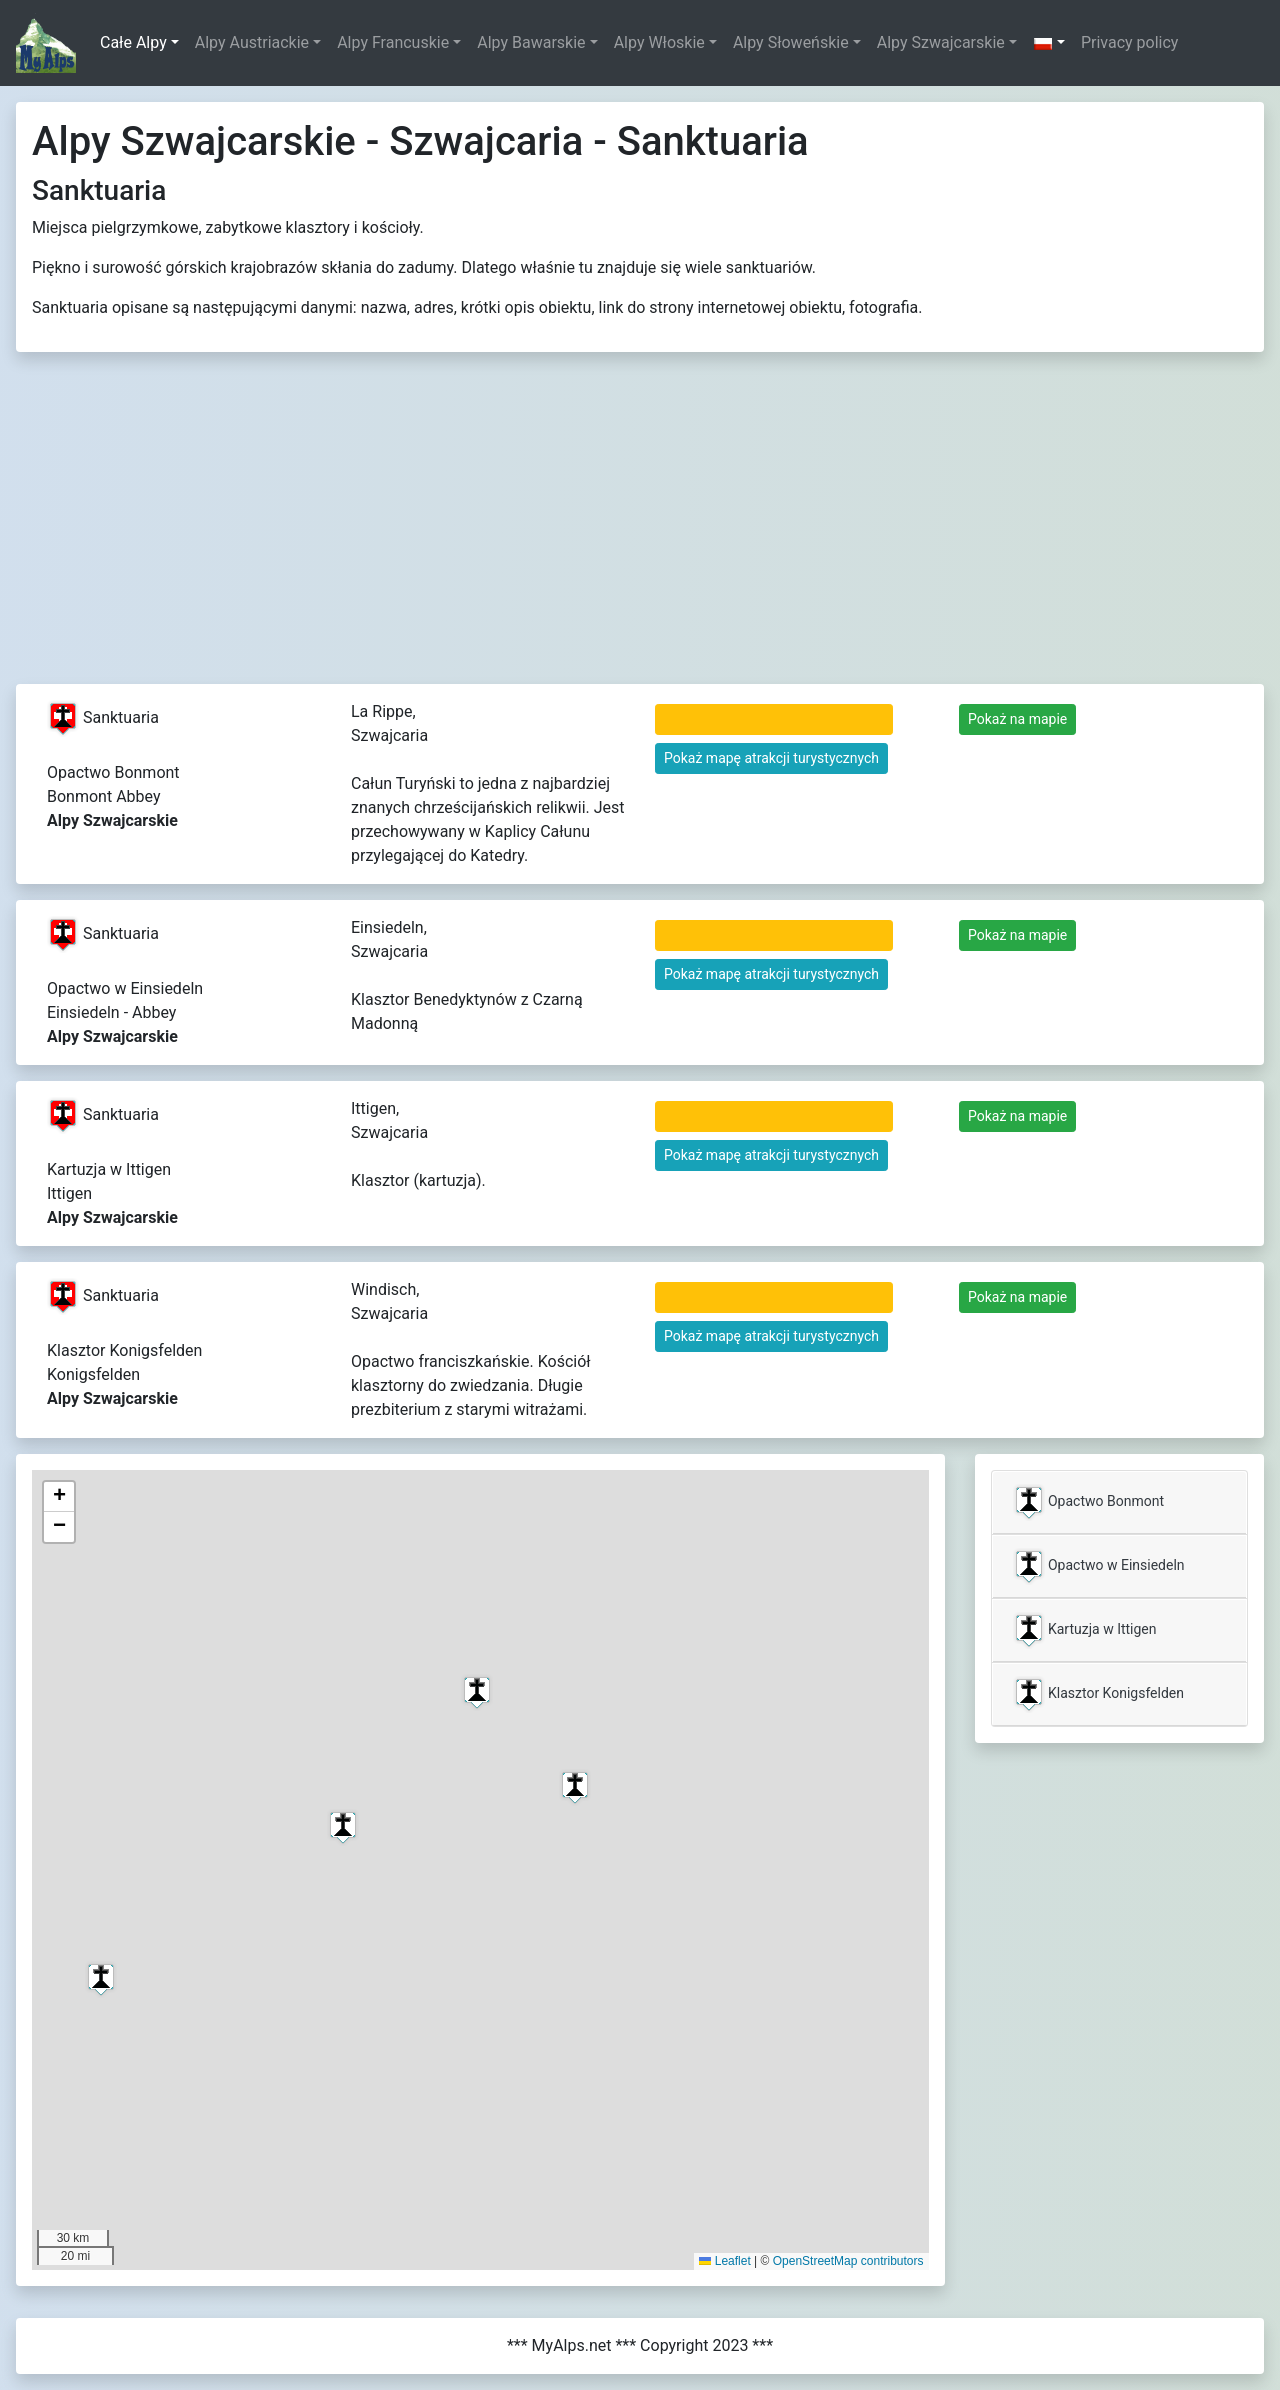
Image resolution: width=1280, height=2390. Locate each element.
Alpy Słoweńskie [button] (791, 42)
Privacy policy (1130, 42)
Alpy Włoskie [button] (659, 42)
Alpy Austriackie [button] (252, 42)
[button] (1049, 43)
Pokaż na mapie (1017, 719)
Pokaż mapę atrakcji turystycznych (771, 758)
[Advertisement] (640, 534)
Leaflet (724, 2261)
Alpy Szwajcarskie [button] (941, 42)
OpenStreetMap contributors (848, 2261)
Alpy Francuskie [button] (393, 42)
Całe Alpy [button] (133, 42)
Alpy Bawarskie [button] (531, 42)
